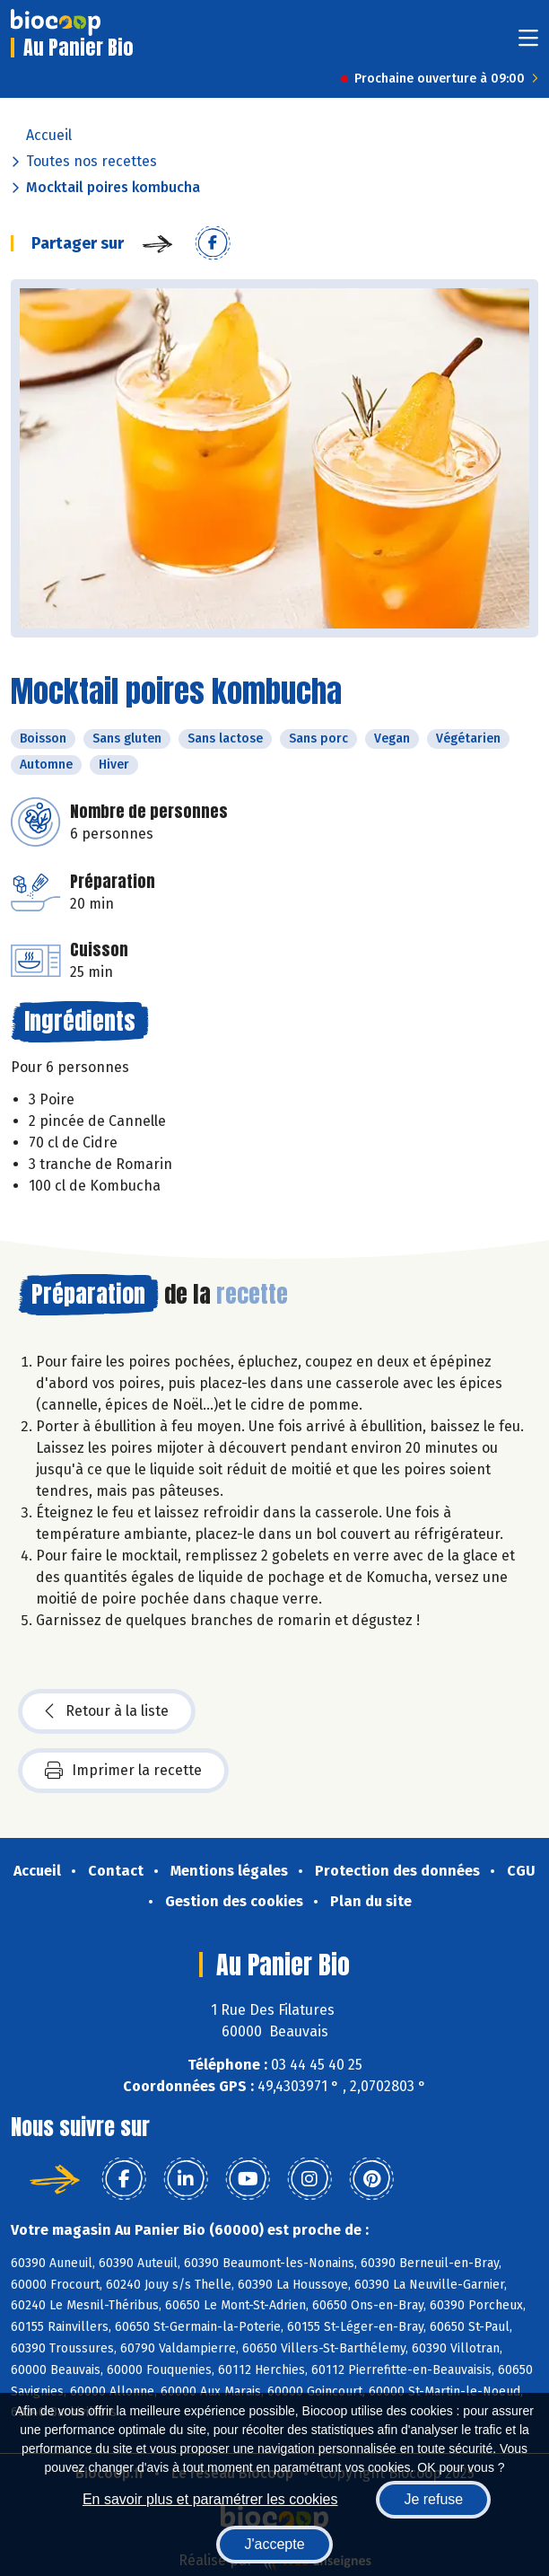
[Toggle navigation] (528, 43)
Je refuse (433, 2499)
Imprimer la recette (123, 1771)
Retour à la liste (107, 1711)
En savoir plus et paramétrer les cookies (210, 2499)
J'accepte (274, 2544)
